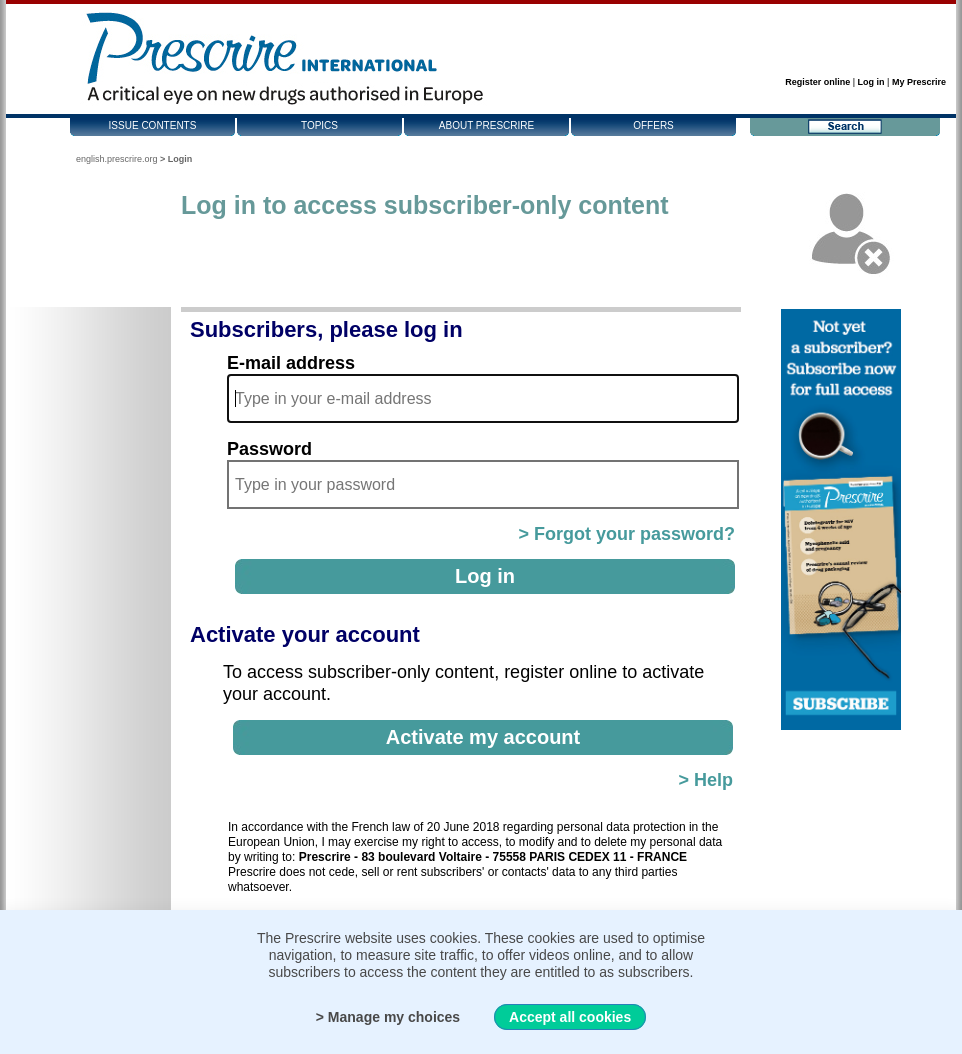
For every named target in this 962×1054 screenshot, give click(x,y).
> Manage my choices (388, 1017)
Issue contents (153, 125)
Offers (653, 125)
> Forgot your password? (626, 534)
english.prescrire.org (117, 159)
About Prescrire (486, 125)
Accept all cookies (570, 1017)
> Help (705, 780)
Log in (871, 82)
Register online (817, 82)
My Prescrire (919, 82)
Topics (319, 125)
